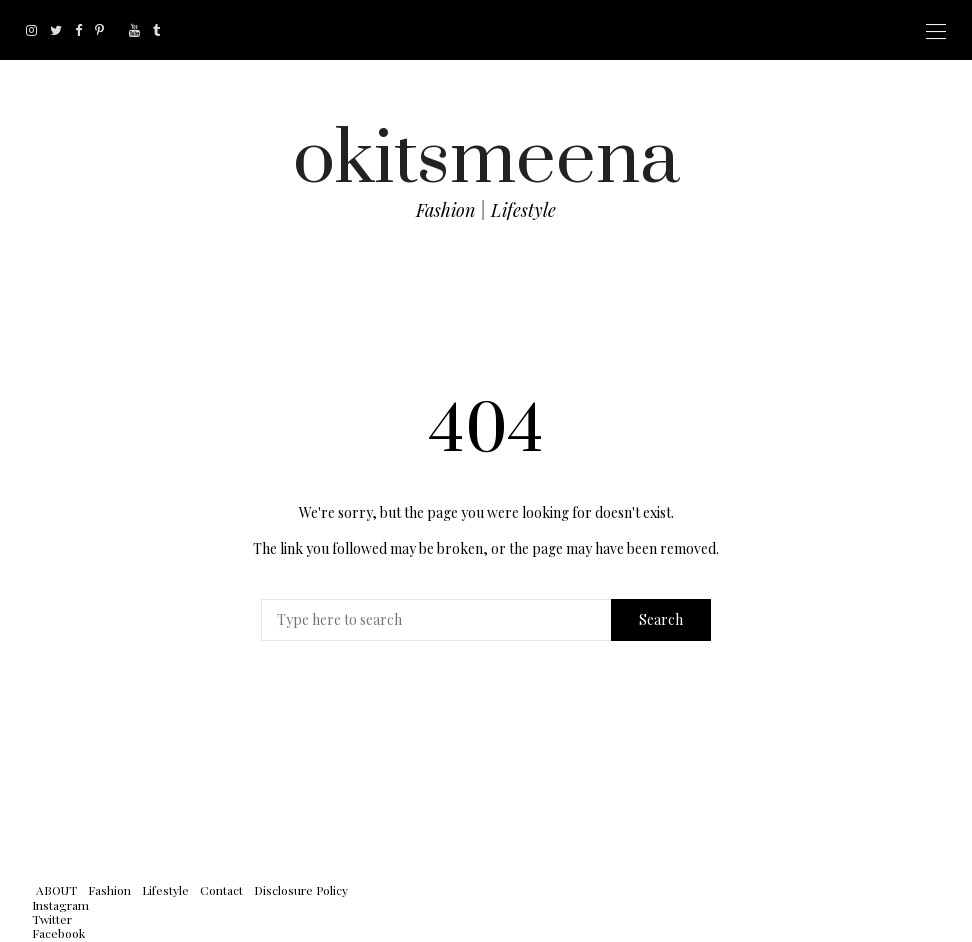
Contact (221, 890)
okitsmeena (486, 159)
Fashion (109, 890)
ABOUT (56, 890)
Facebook (58, 933)
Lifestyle (165, 890)
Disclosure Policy (301, 890)
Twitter (52, 919)
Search (661, 619)
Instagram (60, 905)
